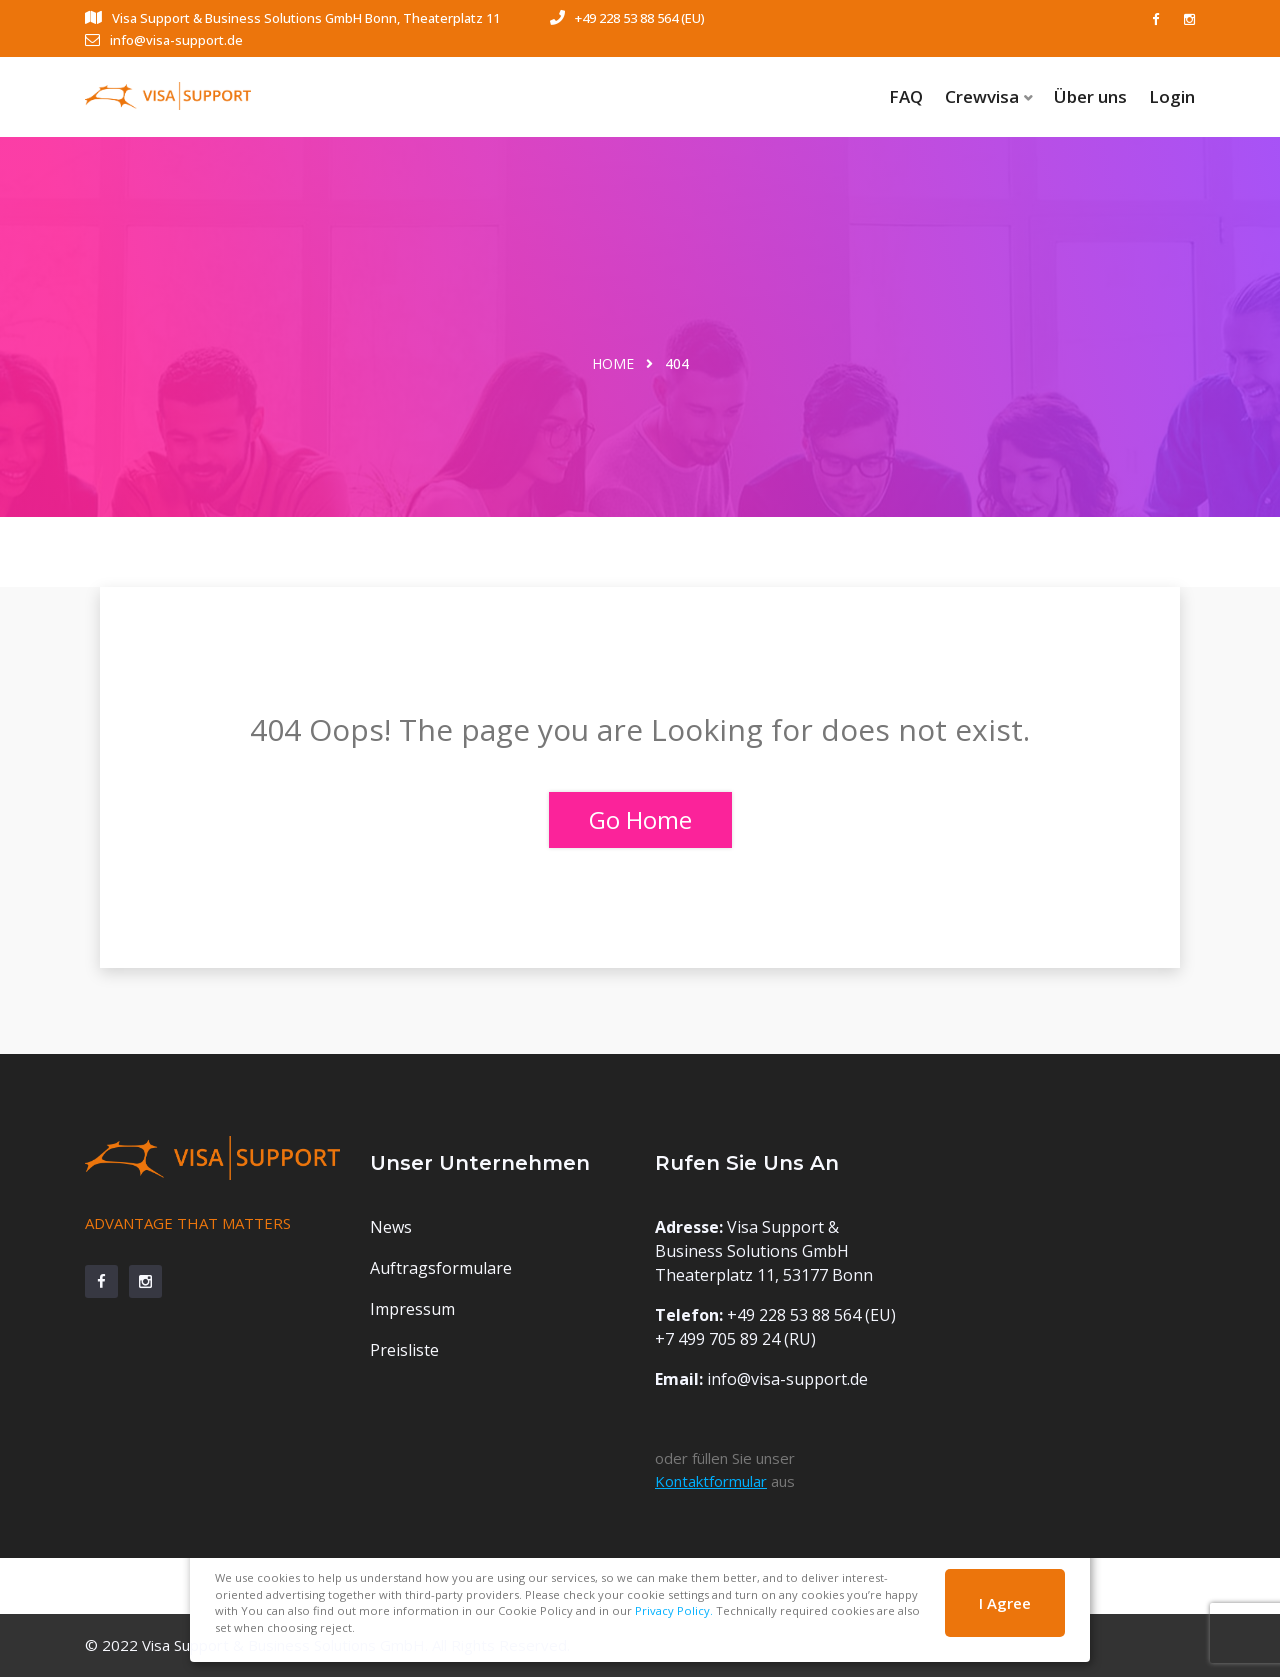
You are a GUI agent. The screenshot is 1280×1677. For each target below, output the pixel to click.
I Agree (1005, 1603)
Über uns (1090, 96)
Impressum (412, 1309)
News (391, 1227)
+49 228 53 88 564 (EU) (627, 18)
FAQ (906, 96)
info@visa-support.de (164, 40)
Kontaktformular (711, 1481)
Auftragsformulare (441, 1268)
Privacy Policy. (674, 1610)
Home (613, 363)
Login (1172, 96)
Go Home (640, 819)
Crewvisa (982, 96)
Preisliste (404, 1350)
